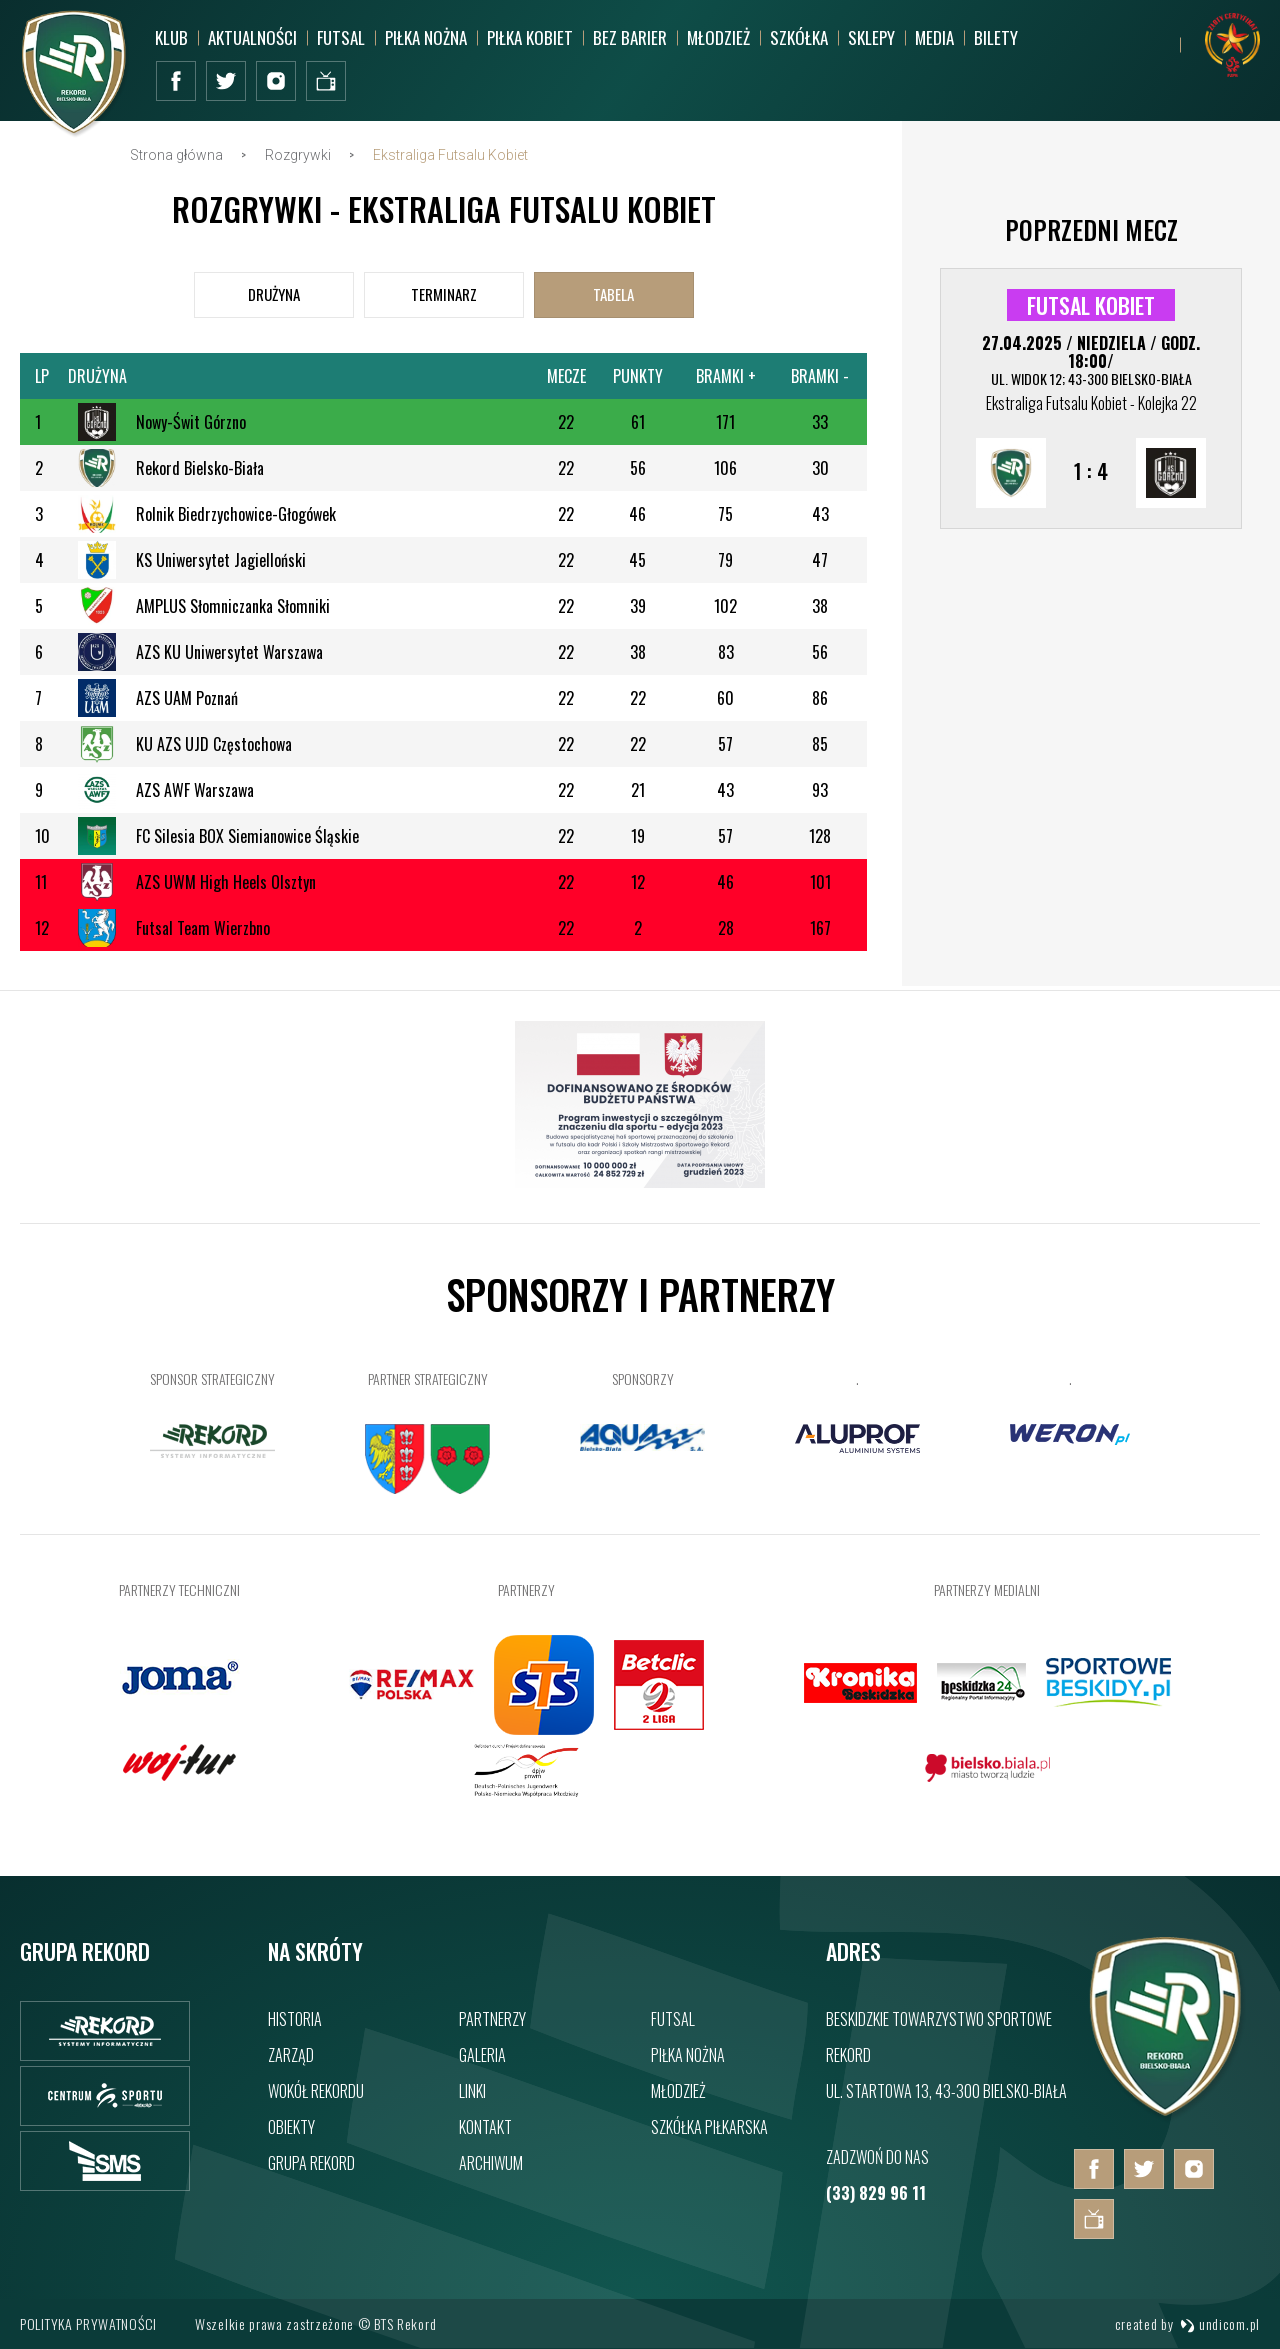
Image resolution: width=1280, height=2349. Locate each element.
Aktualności (252, 37)
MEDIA (934, 37)
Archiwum (491, 2163)
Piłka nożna (426, 37)
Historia (295, 2019)
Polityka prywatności (88, 2323)
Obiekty (291, 2127)
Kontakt (485, 2127)
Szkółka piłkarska (709, 2127)
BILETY (996, 37)
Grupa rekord (311, 2163)
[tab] (274, 295)
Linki (472, 2091)
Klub (171, 37)
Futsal (341, 37)
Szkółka (799, 37)
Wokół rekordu (316, 2091)
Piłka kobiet (530, 37)
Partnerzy (492, 2019)
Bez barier (630, 37)
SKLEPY (871, 37)
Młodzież (718, 37)
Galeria (482, 2055)
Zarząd (291, 2055)
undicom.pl (1220, 2323)
